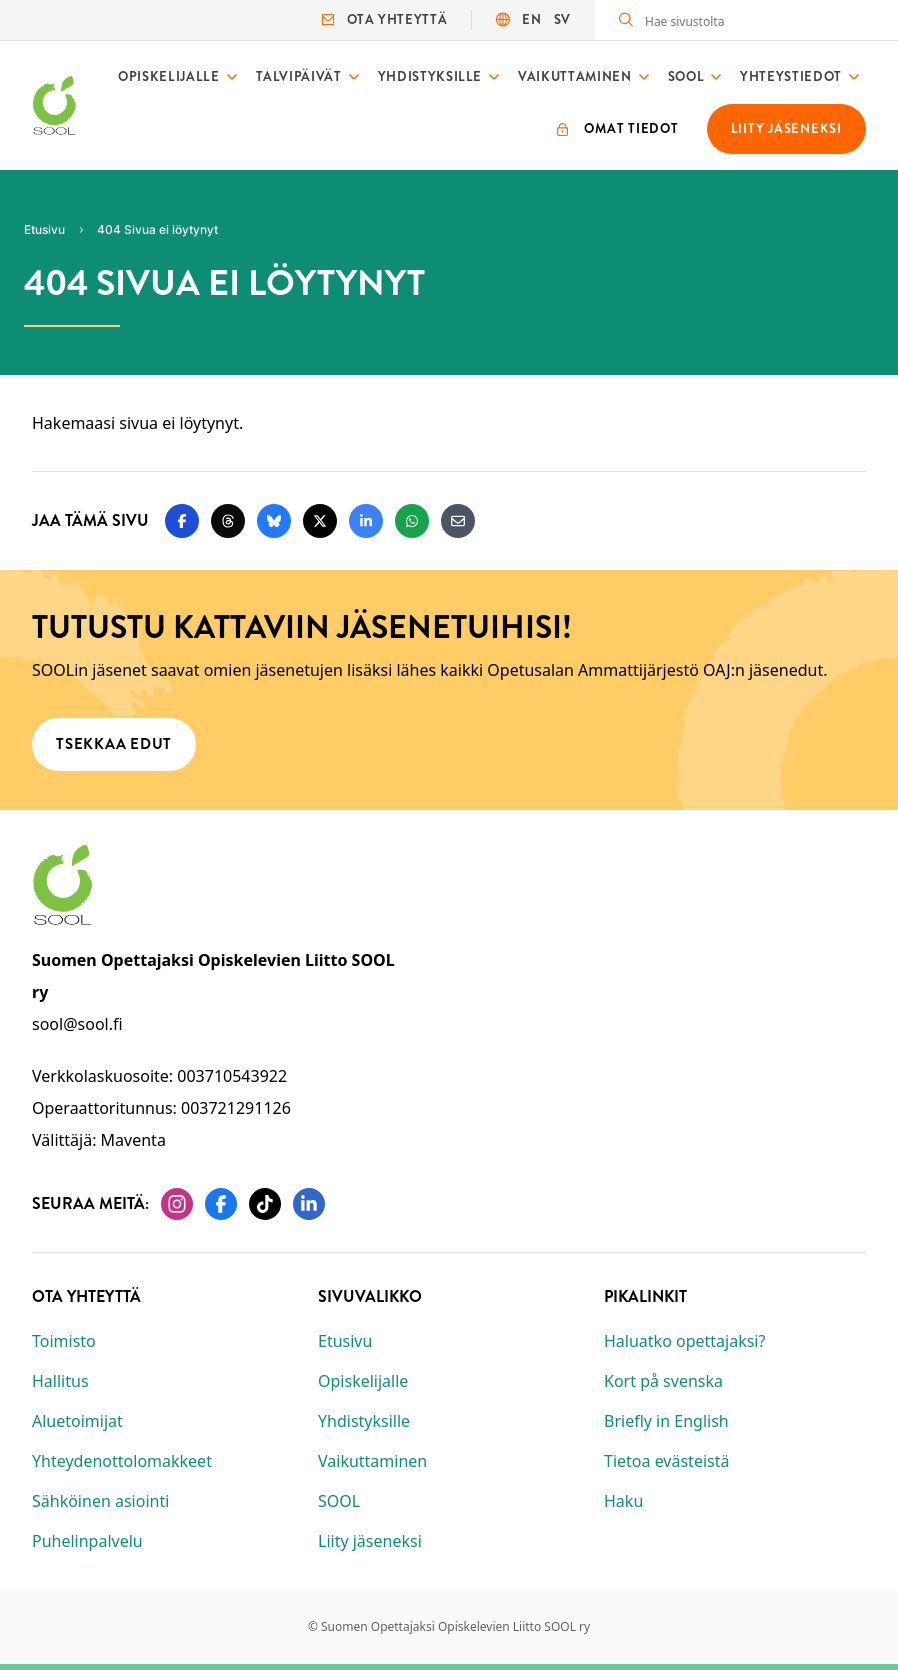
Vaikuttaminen (574, 76)
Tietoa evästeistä (666, 1461)
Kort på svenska (663, 1381)
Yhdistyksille (430, 76)
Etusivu (345, 1341)
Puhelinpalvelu (87, 1541)
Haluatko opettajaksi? (684, 1341)
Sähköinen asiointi (100, 1501)
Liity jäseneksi (370, 1541)
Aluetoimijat (77, 1421)
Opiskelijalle (168, 76)
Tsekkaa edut (114, 743)
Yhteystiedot (791, 76)
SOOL (686, 76)
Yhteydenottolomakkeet (122, 1461)
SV (562, 19)
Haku (623, 1501)
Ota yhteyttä (384, 19)
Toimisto (64, 1341)
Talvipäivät (299, 76)
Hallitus (60, 1381)
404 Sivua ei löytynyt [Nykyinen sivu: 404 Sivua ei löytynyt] (157, 229)
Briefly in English (666, 1421)
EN (531, 19)
